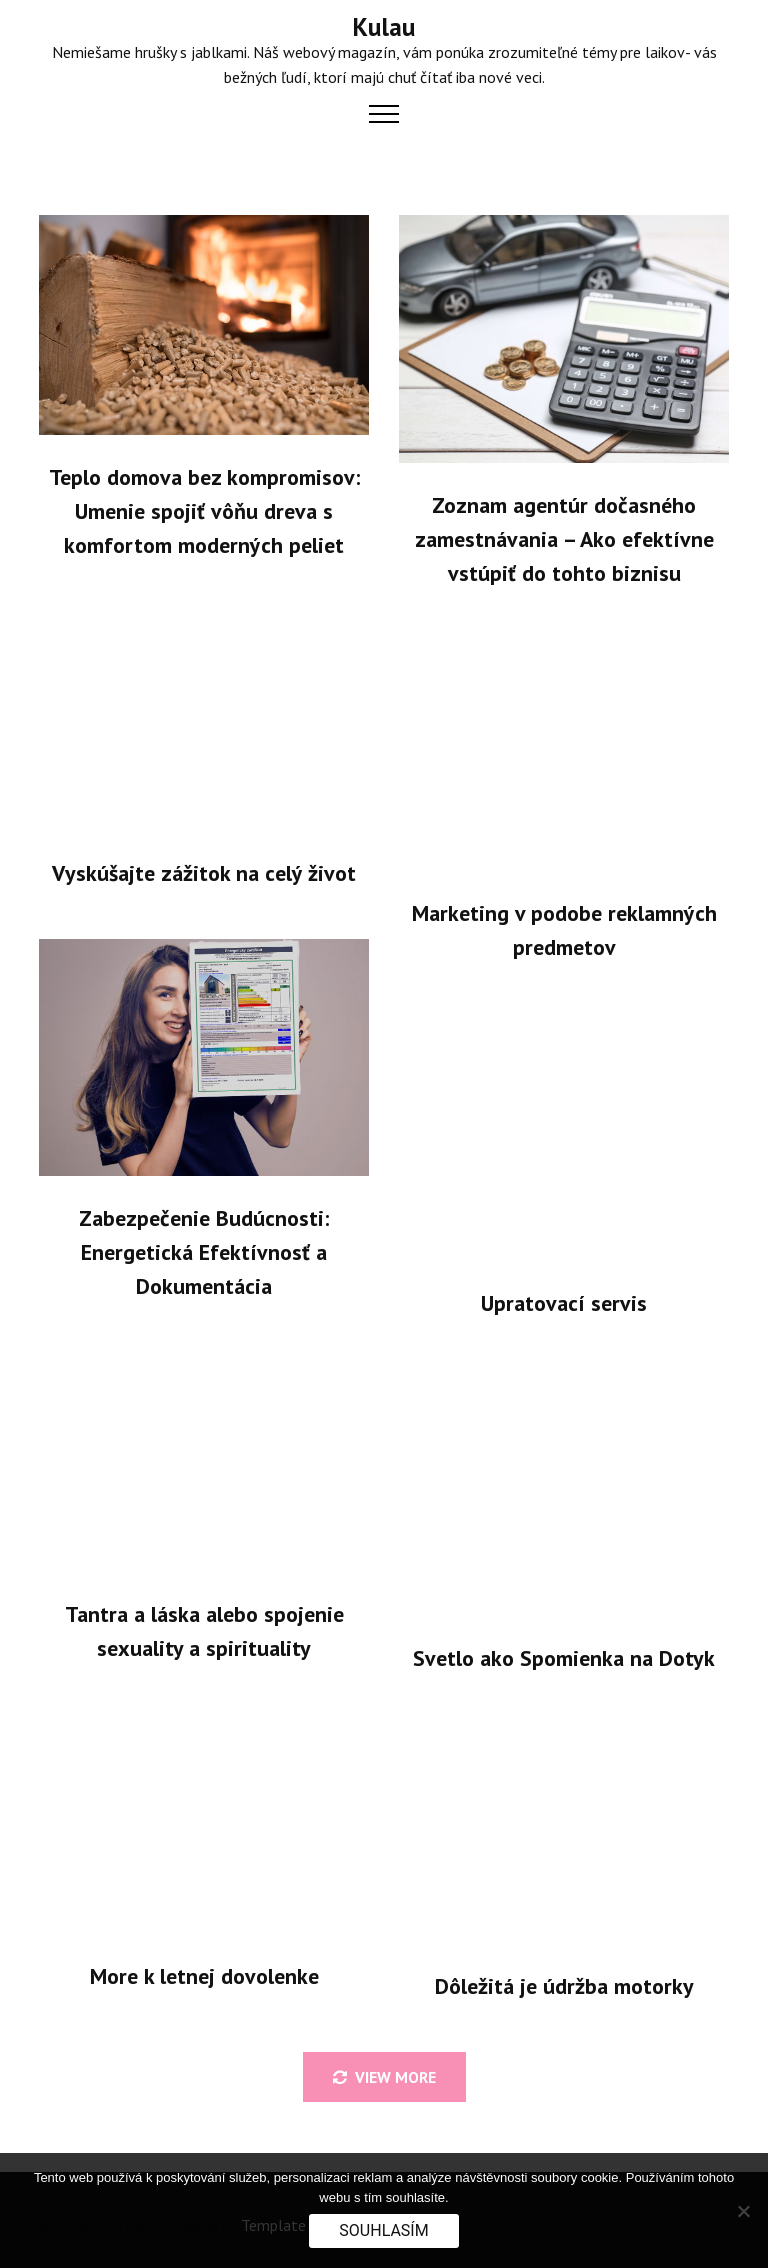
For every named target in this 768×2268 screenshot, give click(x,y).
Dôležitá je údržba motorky (564, 1986)
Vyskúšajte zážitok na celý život (204, 873)
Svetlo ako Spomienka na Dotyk (564, 1658)
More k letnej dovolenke (204, 1976)
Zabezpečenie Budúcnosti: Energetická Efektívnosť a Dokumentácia (204, 1252)
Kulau (384, 27)
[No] (743, 2211)
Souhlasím (383, 2230)
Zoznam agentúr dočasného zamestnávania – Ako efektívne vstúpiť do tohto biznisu (564, 539)
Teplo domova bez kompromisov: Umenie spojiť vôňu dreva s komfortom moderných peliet (204, 511)
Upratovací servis (564, 1303)
